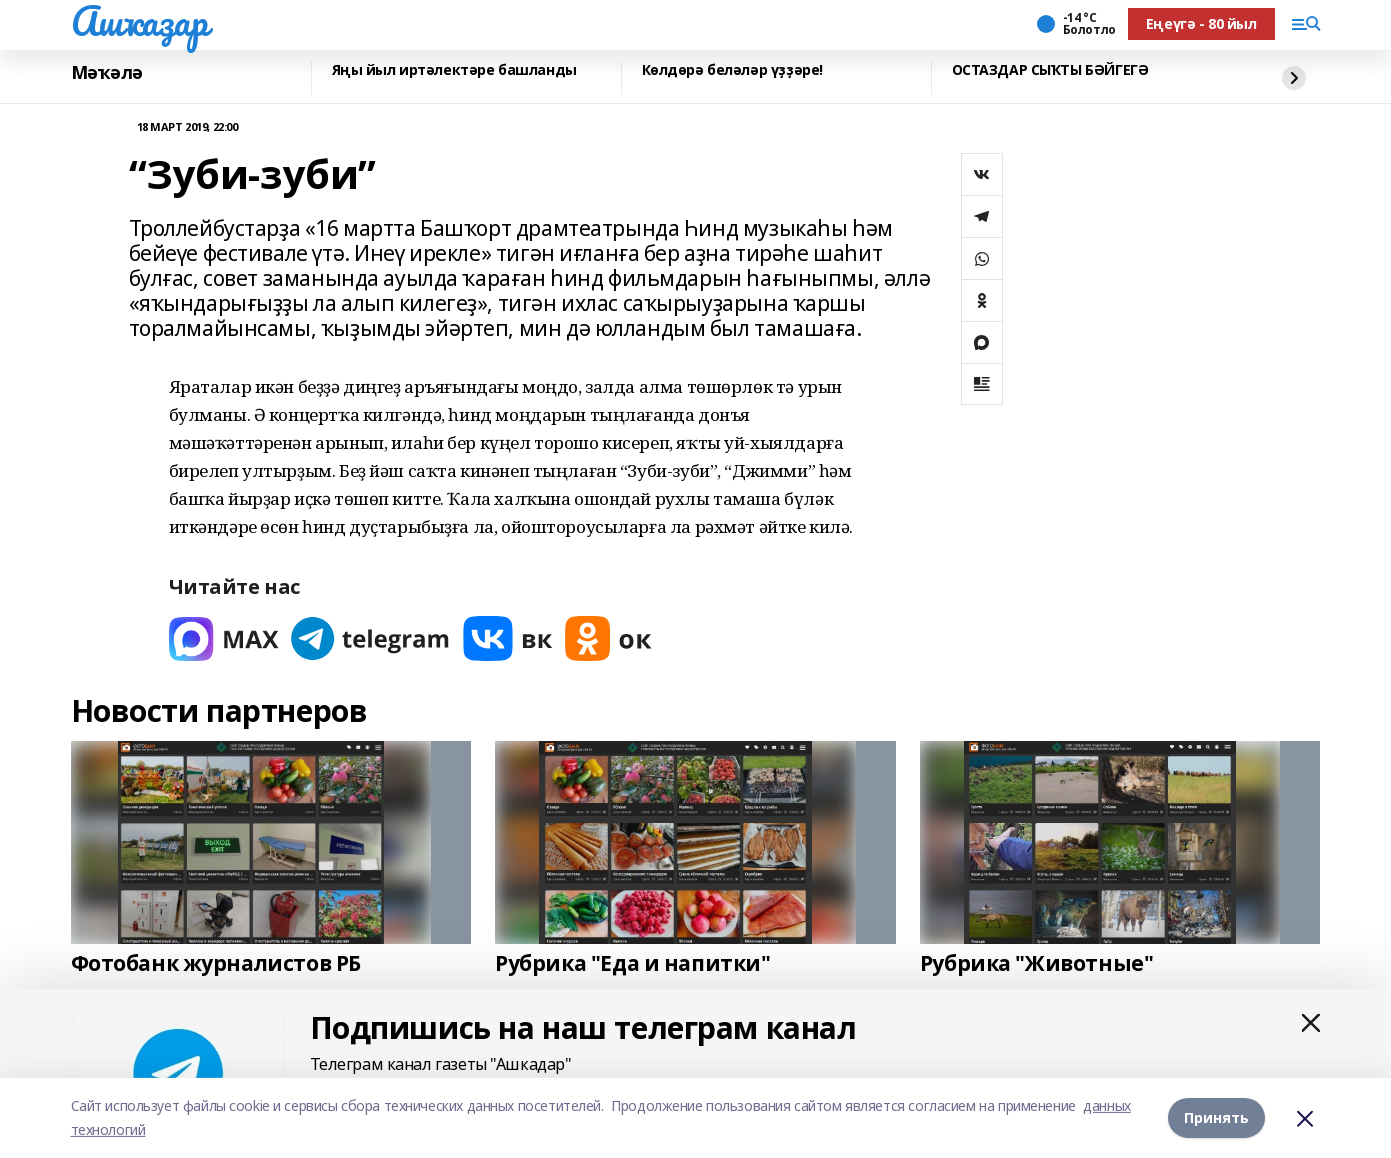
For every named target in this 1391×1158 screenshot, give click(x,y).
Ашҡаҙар (139, 21)
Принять (1216, 1117)
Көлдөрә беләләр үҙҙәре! (732, 70)
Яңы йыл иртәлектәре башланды (454, 70)
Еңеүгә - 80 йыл (1201, 23)
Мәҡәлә (107, 73)
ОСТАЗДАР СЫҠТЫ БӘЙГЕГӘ (1050, 70)
